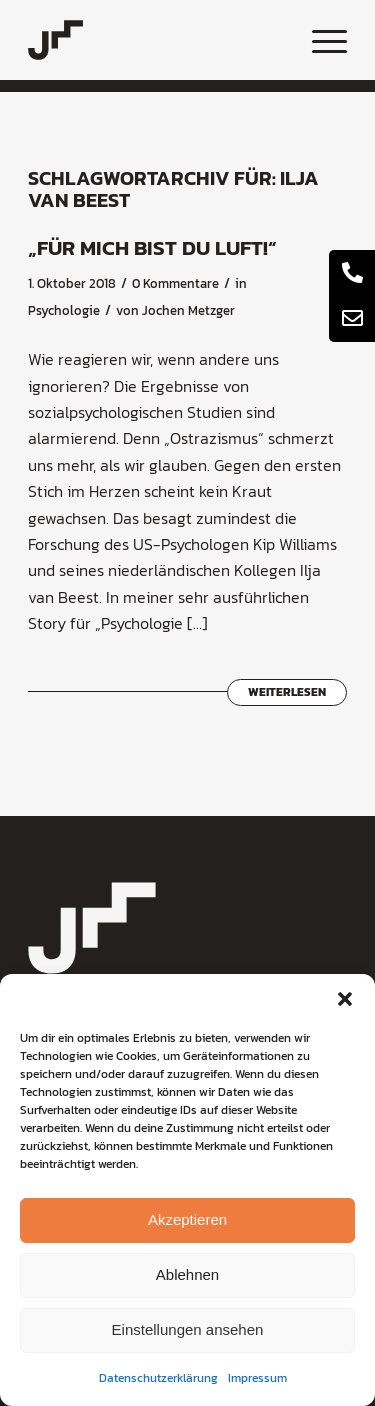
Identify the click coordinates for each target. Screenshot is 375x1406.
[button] (345, 999)
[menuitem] (319, 40)
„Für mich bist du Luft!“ (152, 247)
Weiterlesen (287, 692)
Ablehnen (187, 1274)
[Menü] (319, 40)
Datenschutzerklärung (158, 1378)
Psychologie (64, 310)
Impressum (257, 1378)
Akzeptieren (187, 1219)
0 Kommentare (175, 283)
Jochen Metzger (188, 310)
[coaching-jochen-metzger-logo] (155, 40)
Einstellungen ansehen (188, 1329)
